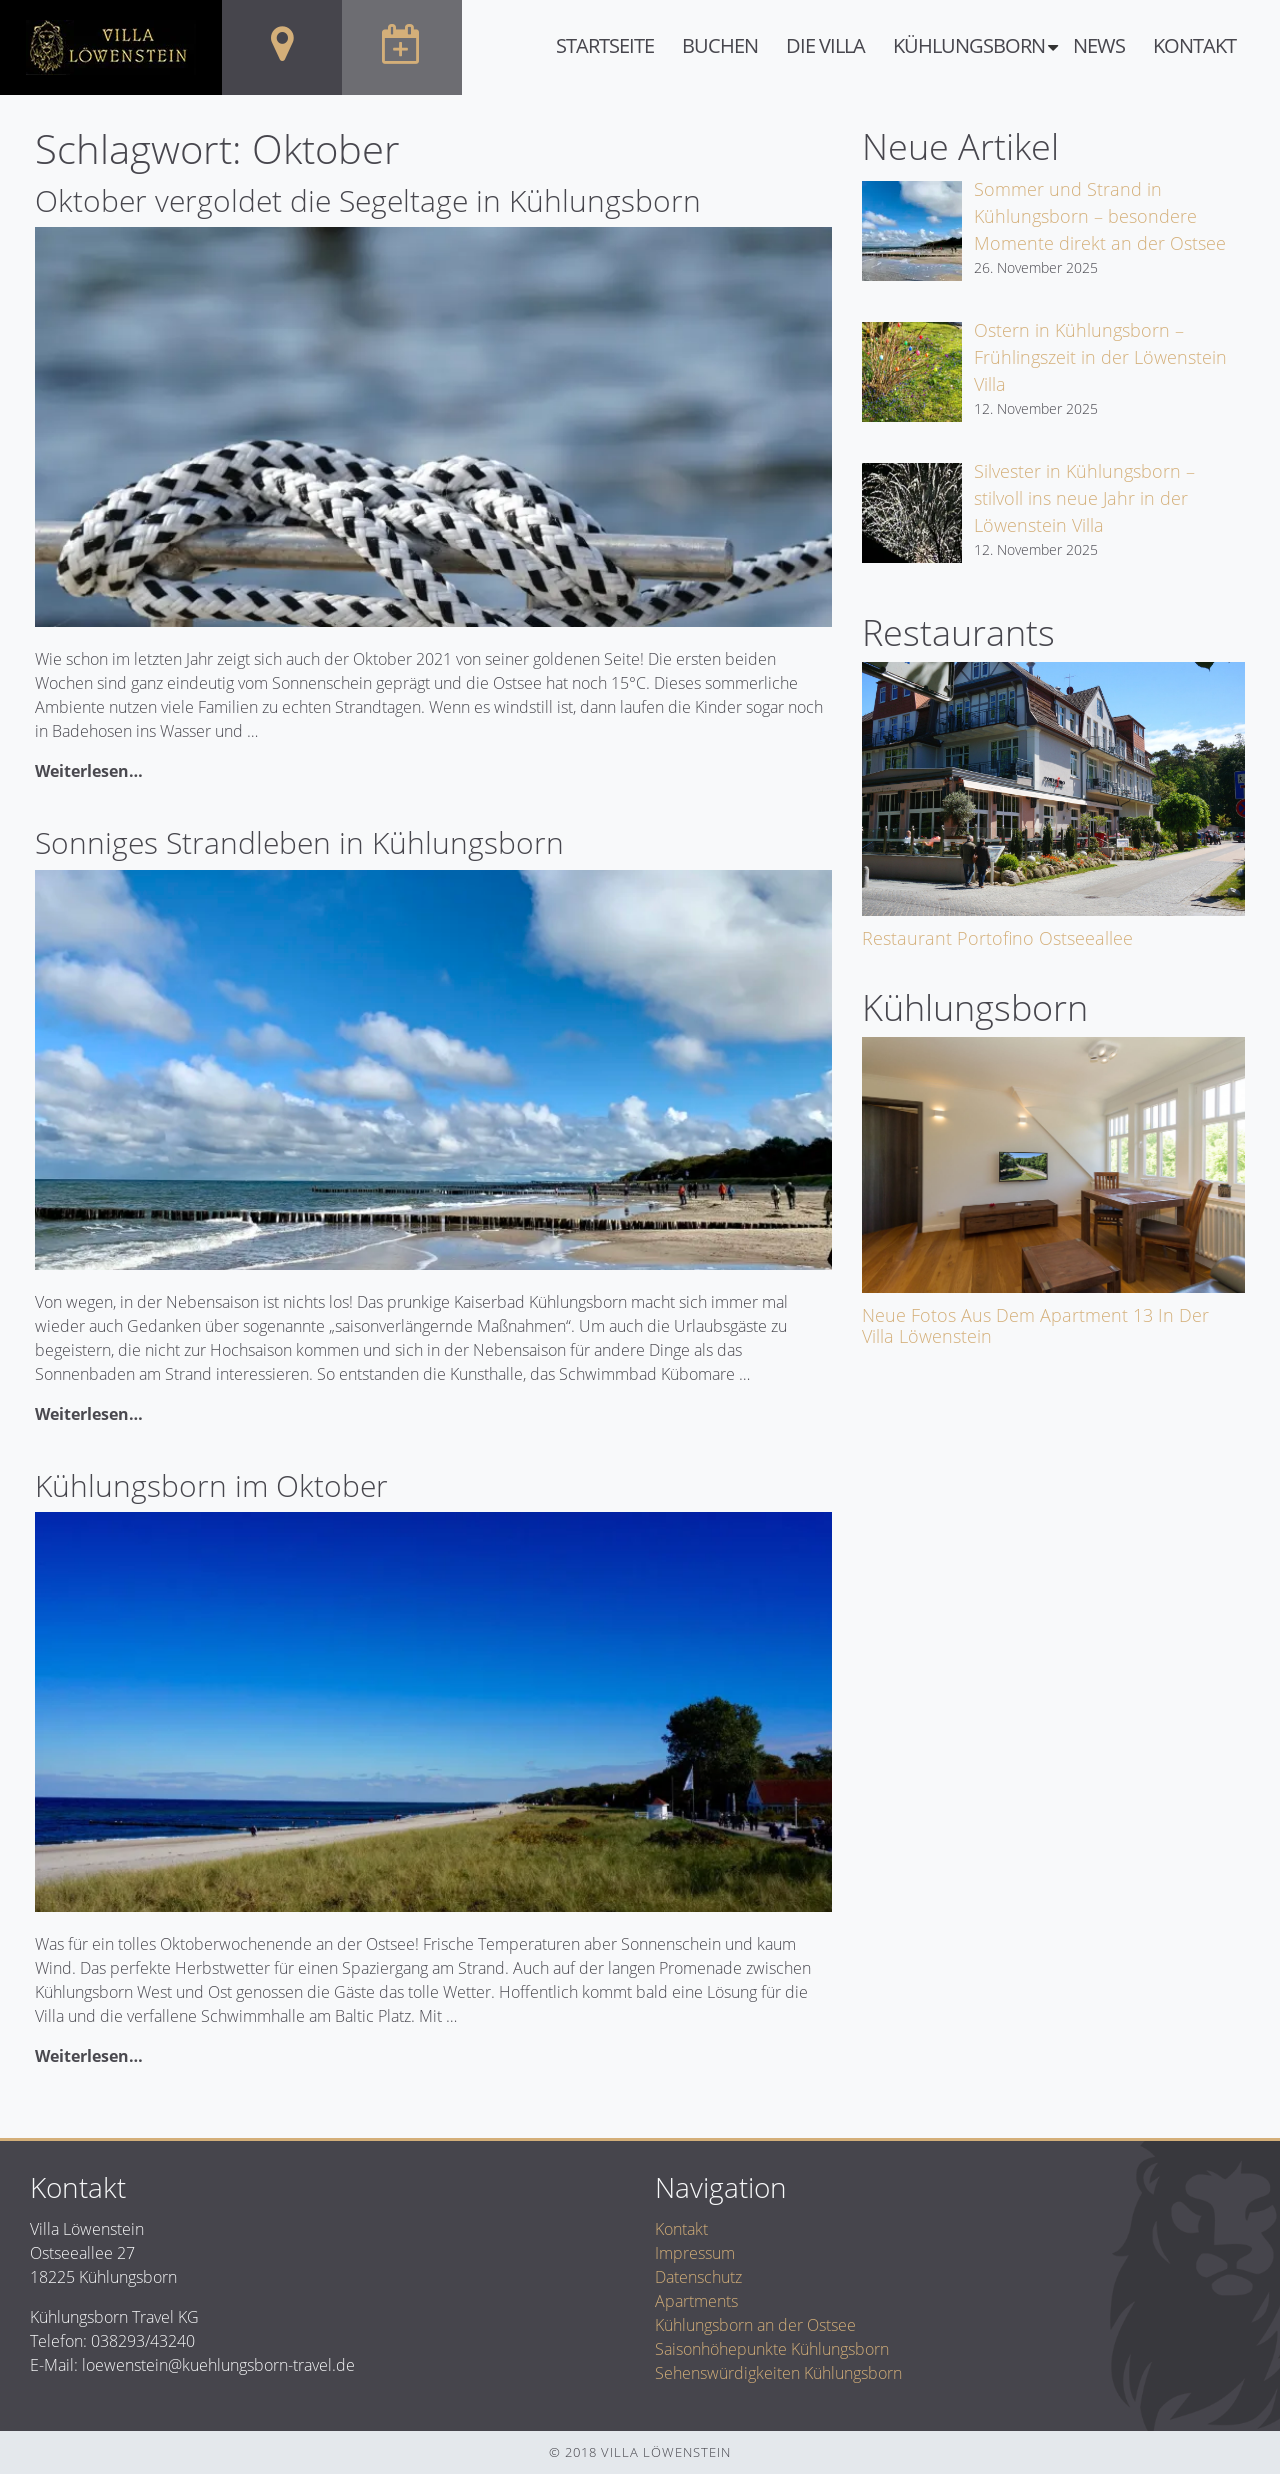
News (1099, 45)
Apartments (696, 2301)
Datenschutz (698, 2277)
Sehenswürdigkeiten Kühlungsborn (778, 2373)
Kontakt (1194, 45)
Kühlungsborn (969, 45)
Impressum (695, 2253)
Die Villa (825, 45)
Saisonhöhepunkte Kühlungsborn (772, 2349)
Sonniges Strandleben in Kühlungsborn (299, 842)
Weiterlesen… (89, 771)
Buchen (720, 45)
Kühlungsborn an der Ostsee (755, 2325)
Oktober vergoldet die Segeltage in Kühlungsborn (368, 200)
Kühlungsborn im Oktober (211, 1485)
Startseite (605, 45)
